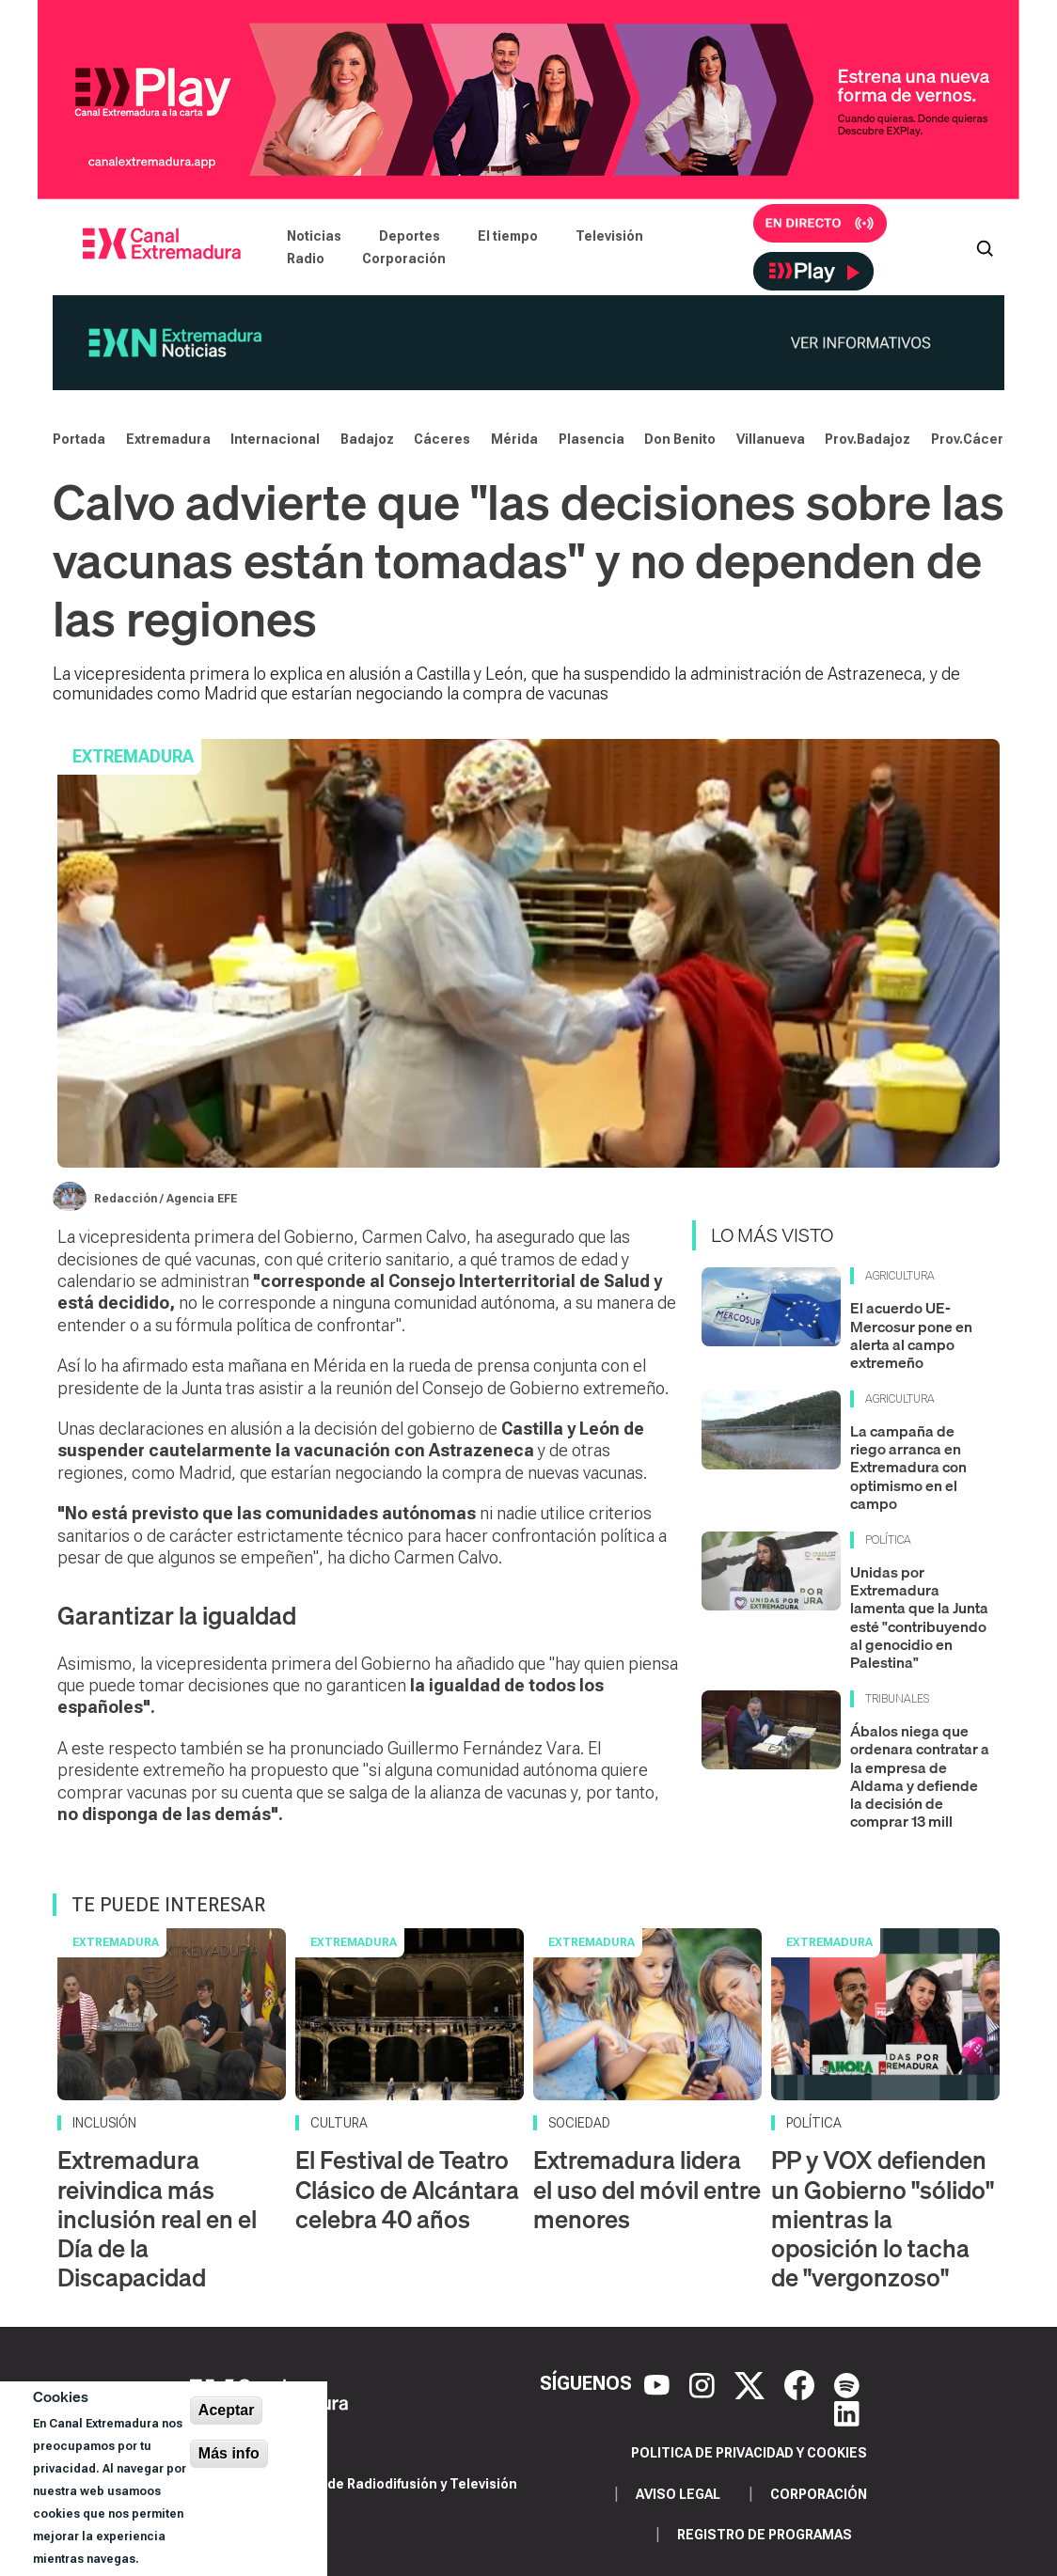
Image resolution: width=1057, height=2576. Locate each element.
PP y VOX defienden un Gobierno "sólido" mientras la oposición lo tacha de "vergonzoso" (882, 2219)
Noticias (314, 235)
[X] (751, 2383)
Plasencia (591, 439)
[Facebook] (801, 2383)
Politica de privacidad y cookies (749, 2452)
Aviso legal (678, 2494)
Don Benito (680, 439)
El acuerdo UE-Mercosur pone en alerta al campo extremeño (911, 1335)
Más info (229, 2453)
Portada (79, 439)
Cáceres (442, 439)
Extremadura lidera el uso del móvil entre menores (647, 2189)
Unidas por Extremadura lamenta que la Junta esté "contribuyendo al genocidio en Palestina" (919, 1617)
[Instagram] (704, 2383)
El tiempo (508, 235)
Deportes (409, 235)
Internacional (275, 439)
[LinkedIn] (847, 2411)
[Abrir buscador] (984, 247)
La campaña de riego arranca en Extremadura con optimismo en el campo (908, 1467)
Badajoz (367, 439)
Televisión (609, 235)
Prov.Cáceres (975, 439)
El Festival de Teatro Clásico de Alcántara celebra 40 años (407, 2189)
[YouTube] (659, 2383)
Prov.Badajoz (867, 439)
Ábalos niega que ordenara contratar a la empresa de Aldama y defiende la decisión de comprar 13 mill (919, 1776)
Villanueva (770, 439)
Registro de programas (764, 2534)
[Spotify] (847, 2383)
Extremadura (168, 439)
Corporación (404, 258)
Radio (305, 258)
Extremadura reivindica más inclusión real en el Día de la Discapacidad (157, 2219)
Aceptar (226, 2410)
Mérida (514, 439)
